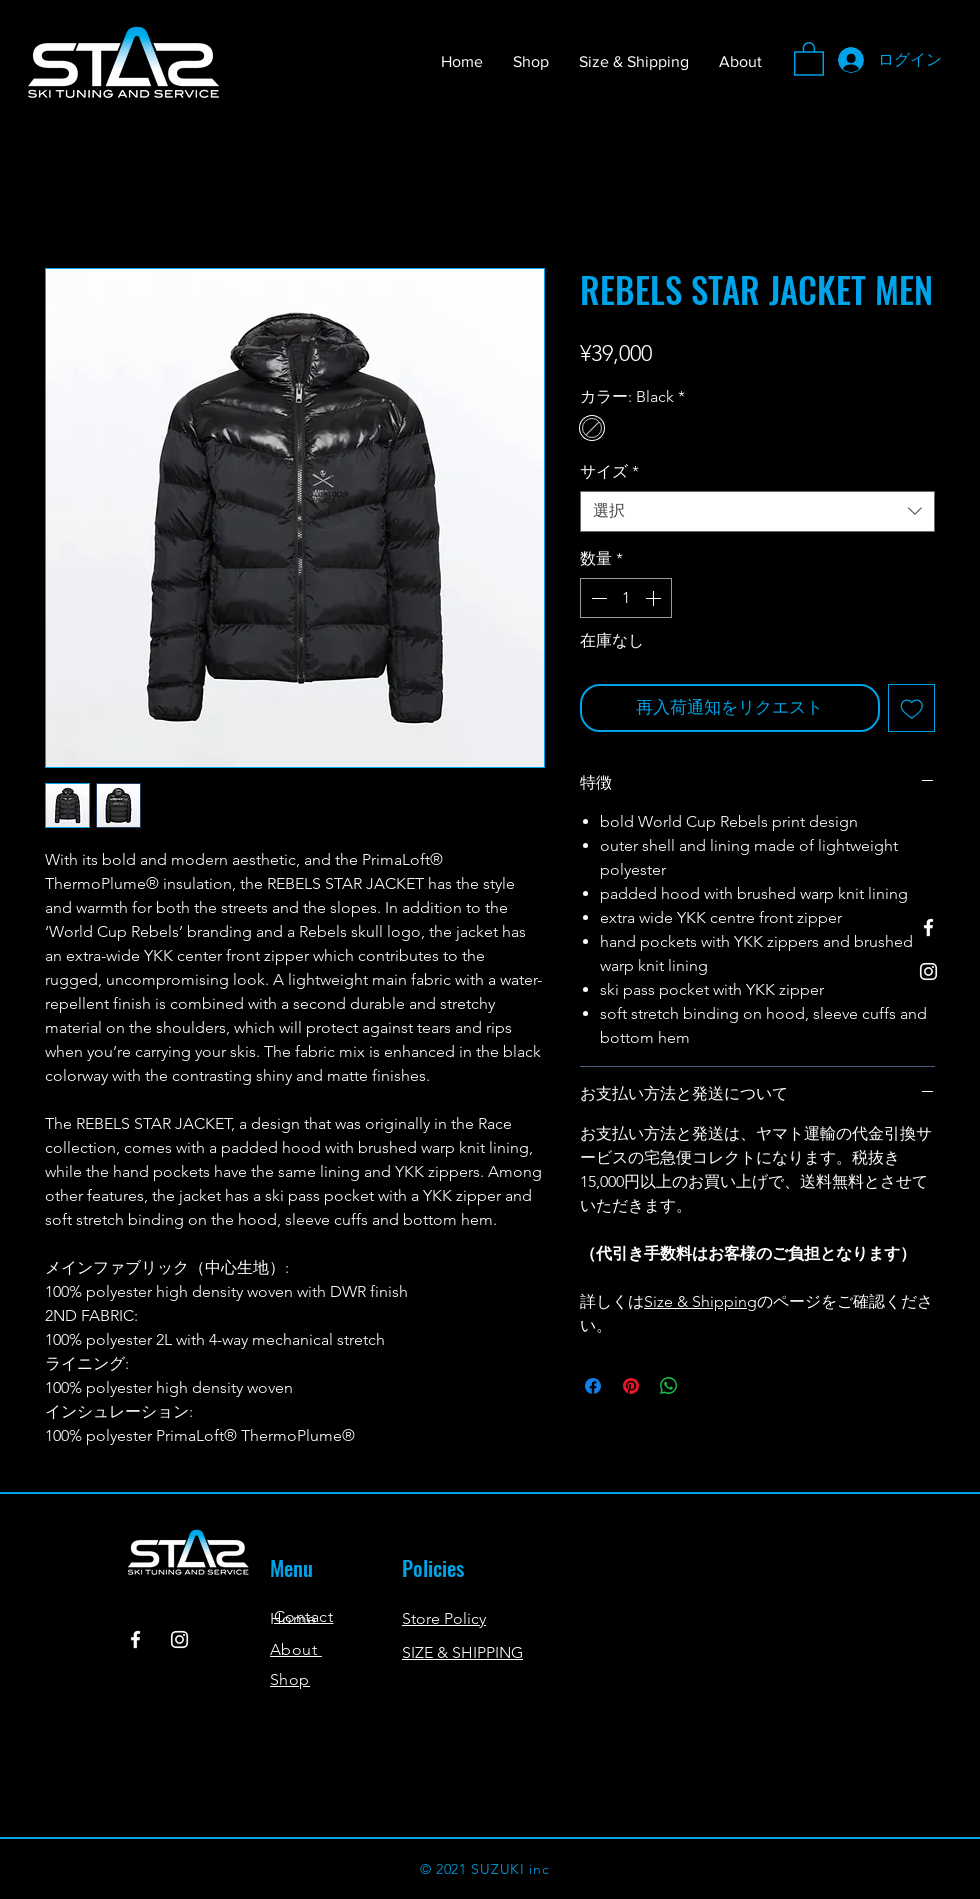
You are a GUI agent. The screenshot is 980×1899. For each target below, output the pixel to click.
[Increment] (655, 598)
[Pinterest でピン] (631, 1386)
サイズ (609, 471)
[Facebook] (928, 927)
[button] (809, 58)
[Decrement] (597, 598)
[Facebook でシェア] (593, 1386)
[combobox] (757, 511)
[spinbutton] (626, 598)
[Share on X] (707, 1386)
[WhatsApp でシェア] (669, 1386)
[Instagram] (928, 971)
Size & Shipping (700, 1301)
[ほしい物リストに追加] (912, 708)
